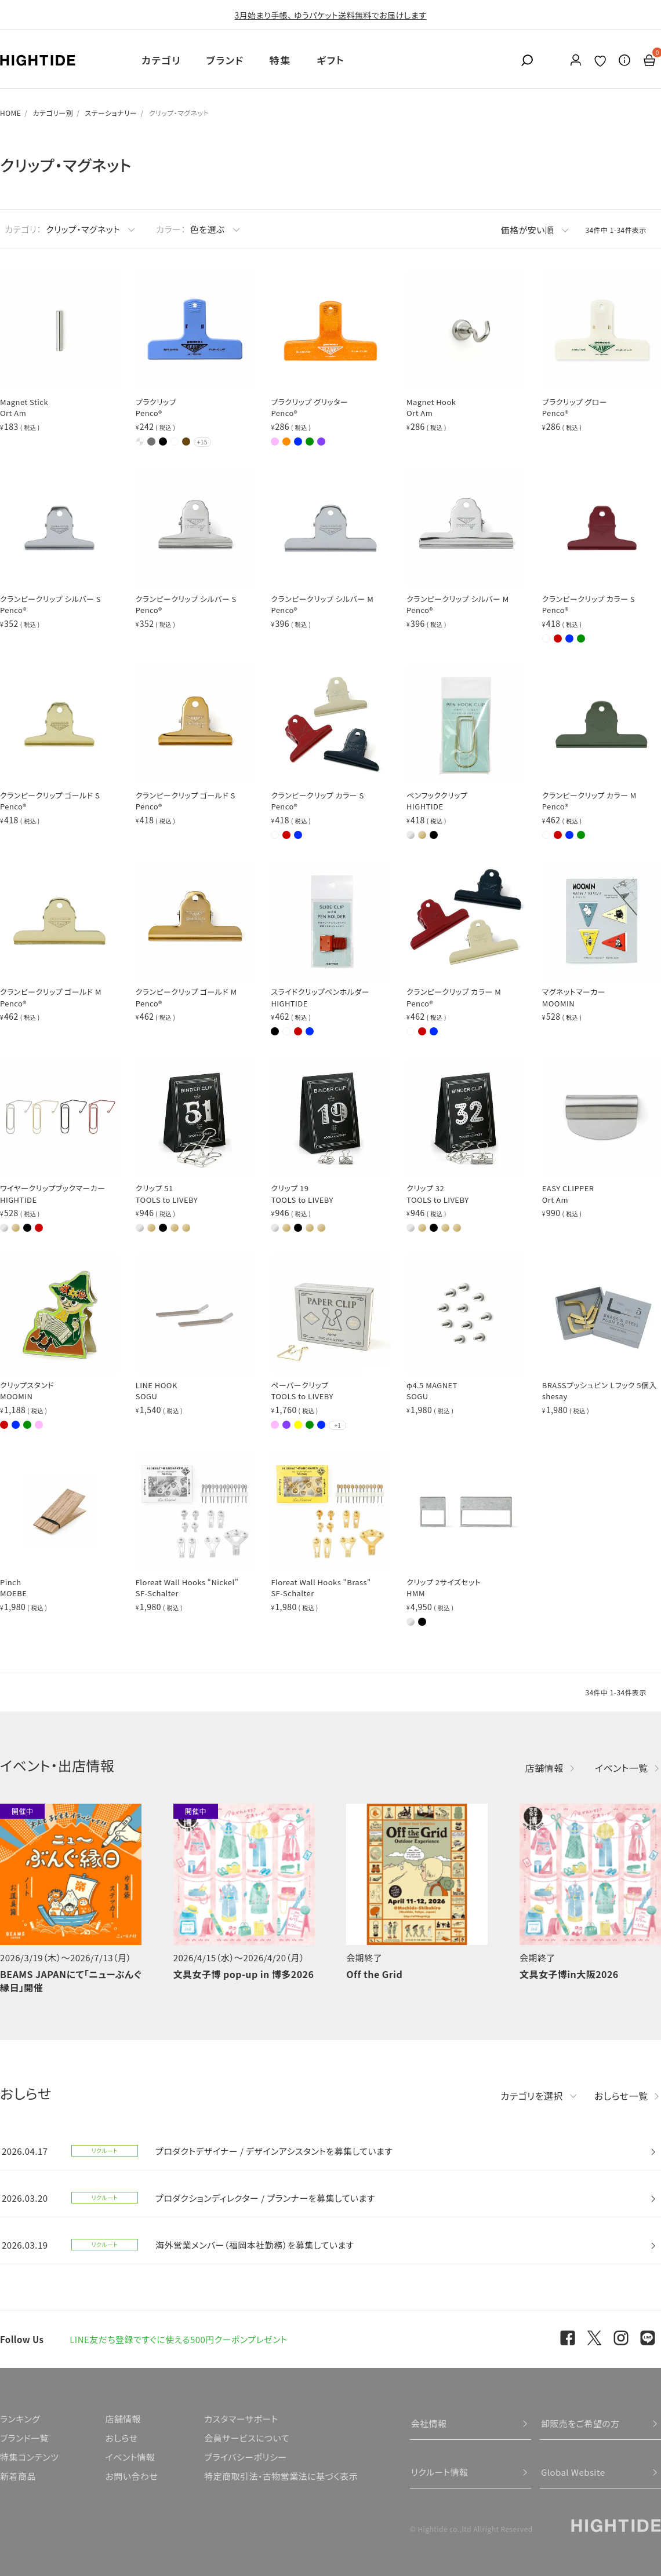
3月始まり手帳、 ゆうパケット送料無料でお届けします (331, 15)
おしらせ (121, 2438)
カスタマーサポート (241, 2419)
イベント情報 (130, 2457)
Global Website (573, 2472)
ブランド (225, 60)
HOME (10, 113)
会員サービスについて (246, 2438)
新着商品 (18, 2476)
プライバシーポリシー (245, 2457)
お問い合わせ (131, 2476)
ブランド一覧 (24, 2438)
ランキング (20, 2419)
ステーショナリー (111, 113)
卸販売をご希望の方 (580, 2423)
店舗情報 (544, 1768)
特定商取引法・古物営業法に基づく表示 (281, 2476)
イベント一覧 (621, 1768)
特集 (280, 60)
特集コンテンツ (29, 2457)
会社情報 (429, 2423)
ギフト (330, 60)
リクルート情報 (439, 2472)
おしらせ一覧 (621, 2096)
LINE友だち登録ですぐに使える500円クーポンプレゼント (179, 2339)
